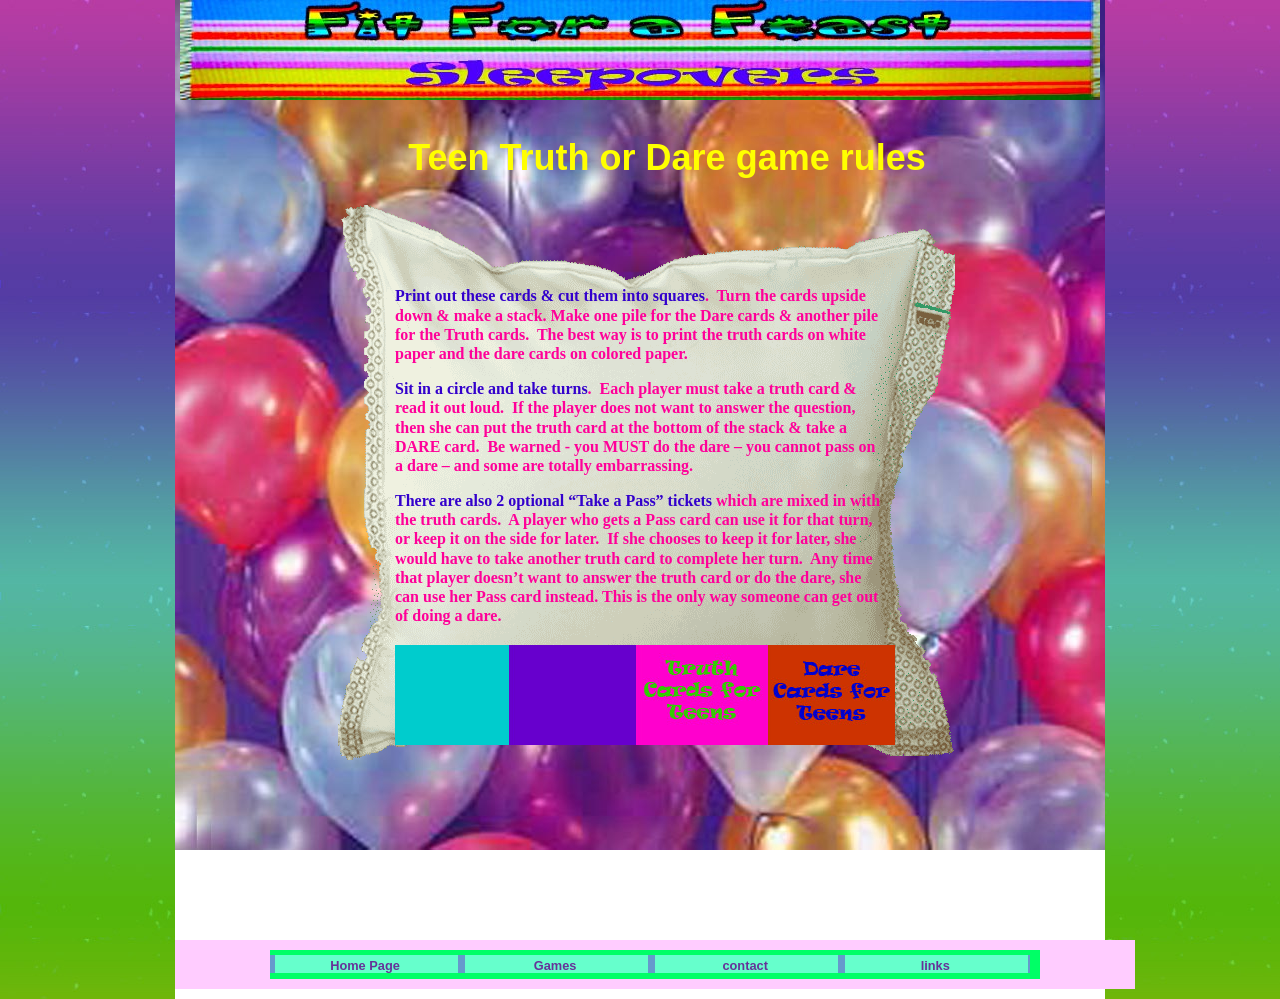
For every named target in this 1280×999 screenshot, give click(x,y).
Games (555, 965)
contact (745, 965)
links (935, 965)
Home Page (365, 965)
